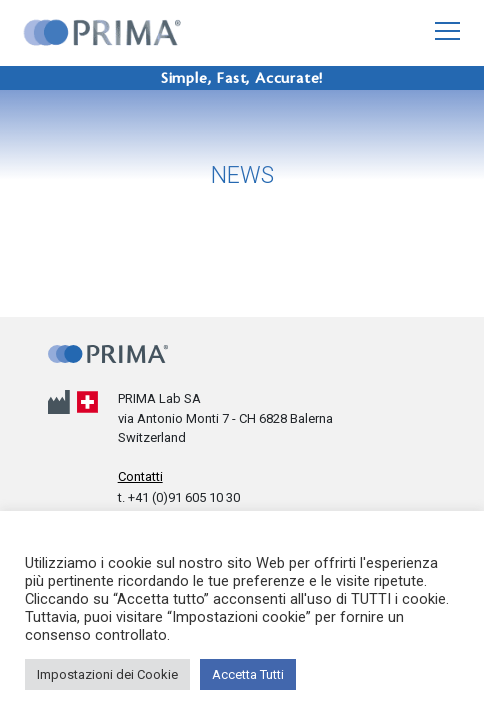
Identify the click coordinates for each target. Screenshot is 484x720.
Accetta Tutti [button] (248, 674)
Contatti (140, 476)
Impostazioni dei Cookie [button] (107, 674)
